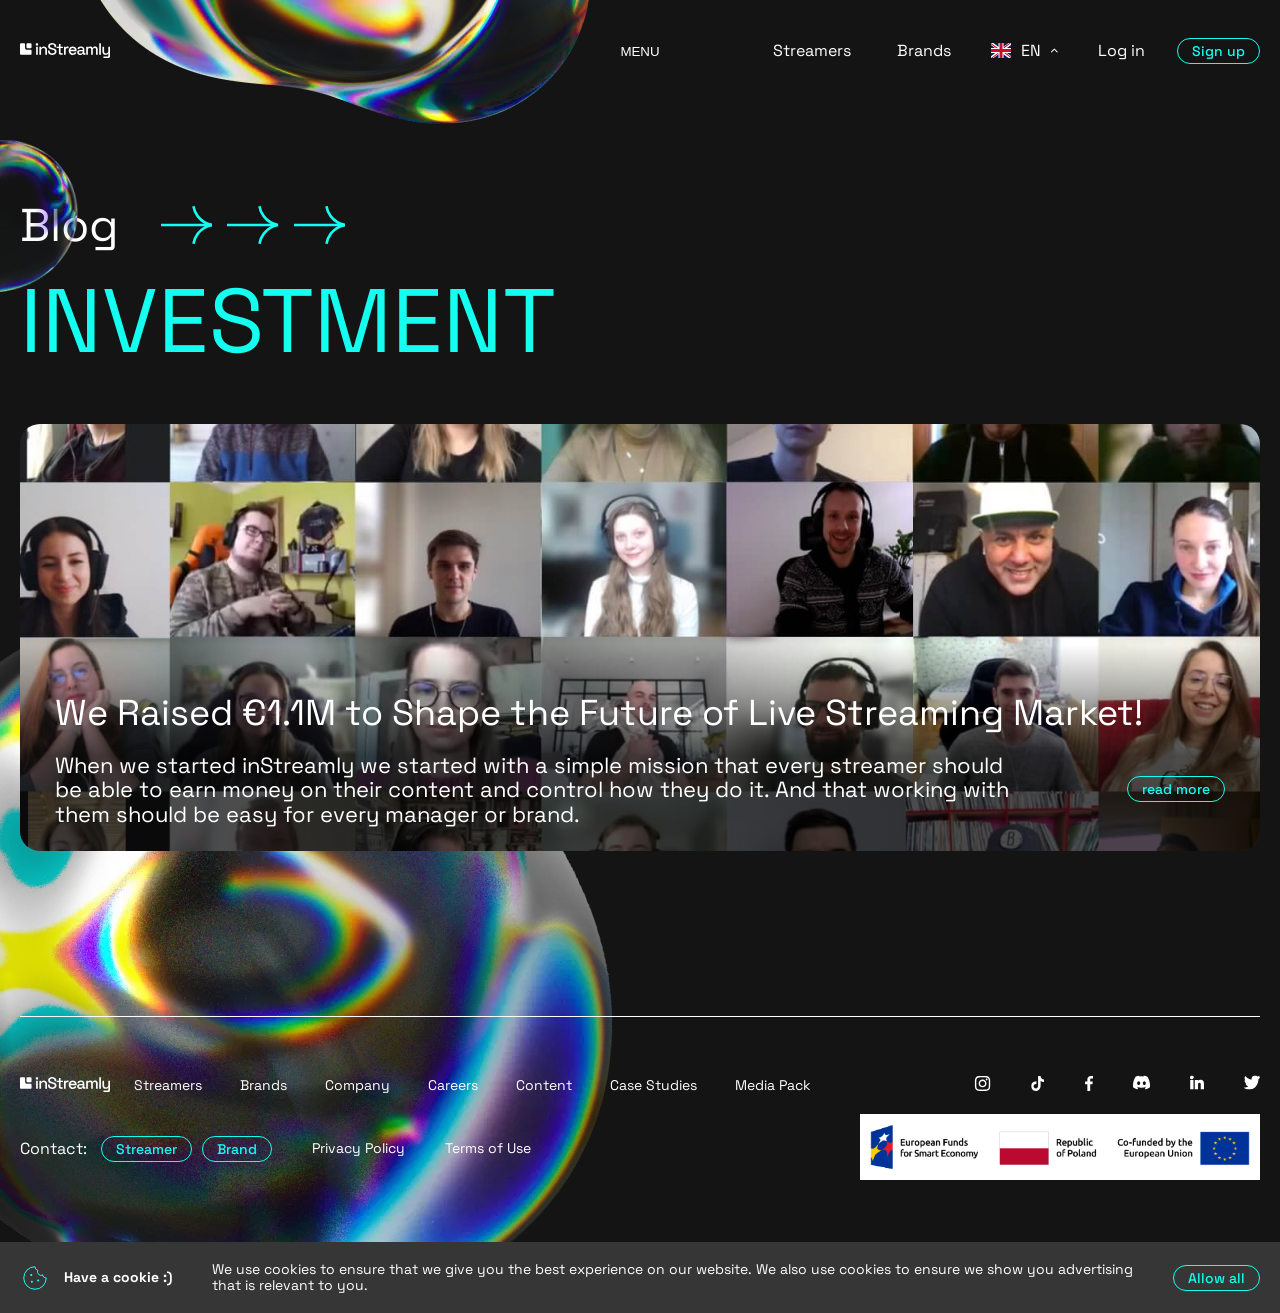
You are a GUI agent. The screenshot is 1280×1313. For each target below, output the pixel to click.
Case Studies (653, 1085)
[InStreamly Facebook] (1089, 1085)
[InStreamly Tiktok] (1038, 1085)
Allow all (1216, 1278)
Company (357, 1085)
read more (1176, 789)
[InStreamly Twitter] (1252, 1084)
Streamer (146, 1149)
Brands (924, 50)
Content (544, 1085)
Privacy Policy (358, 1148)
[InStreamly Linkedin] (1197, 1084)
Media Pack (773, 1085)
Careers (453, 1085)
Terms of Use (488, 1148)
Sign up (1218, 51)
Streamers (812, 50)
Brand (237, 1149)
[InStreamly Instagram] (982, 1085)
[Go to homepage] (295, 50)
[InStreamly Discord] (1141, 1084)
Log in (1121, 50)
